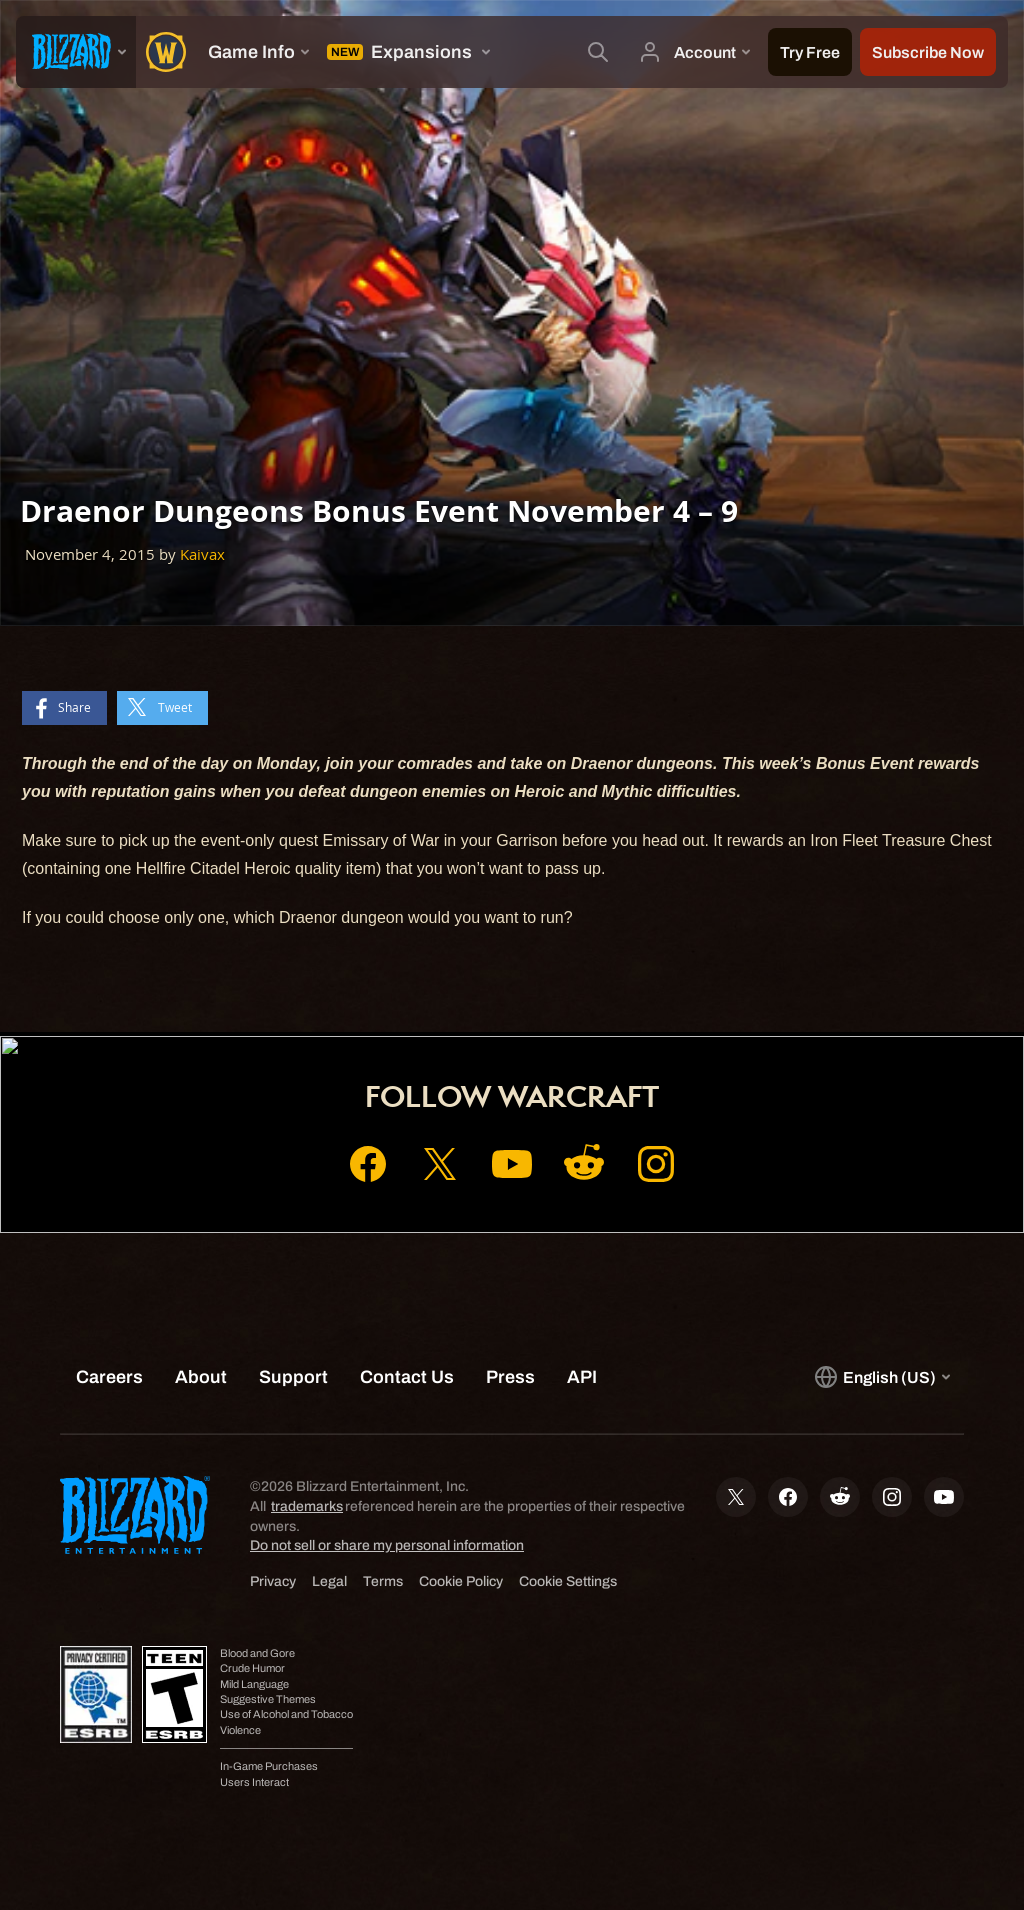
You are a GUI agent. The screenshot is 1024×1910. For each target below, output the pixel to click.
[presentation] (76, 52)
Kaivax (202, 554)
